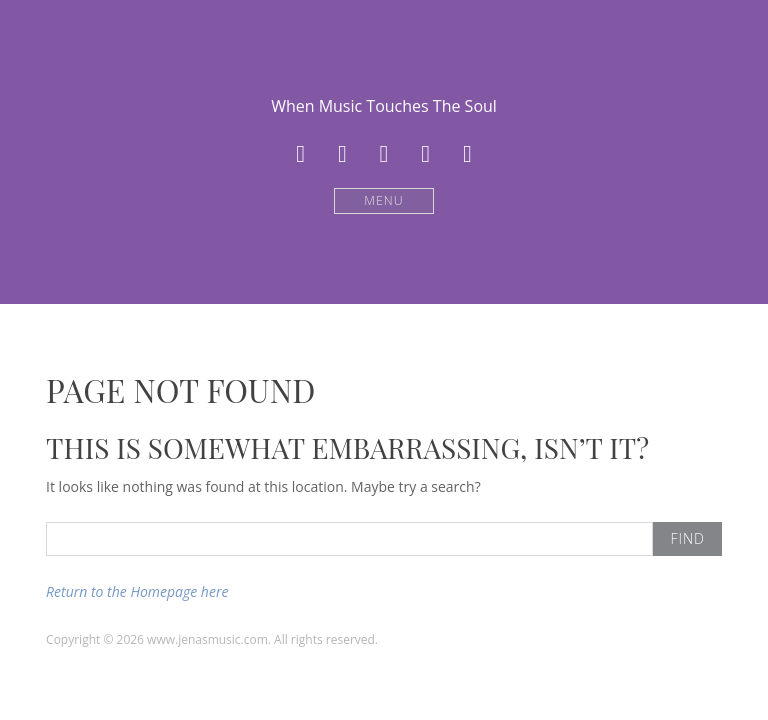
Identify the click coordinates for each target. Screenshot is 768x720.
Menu (384, 200)
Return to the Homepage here (137, 591)
